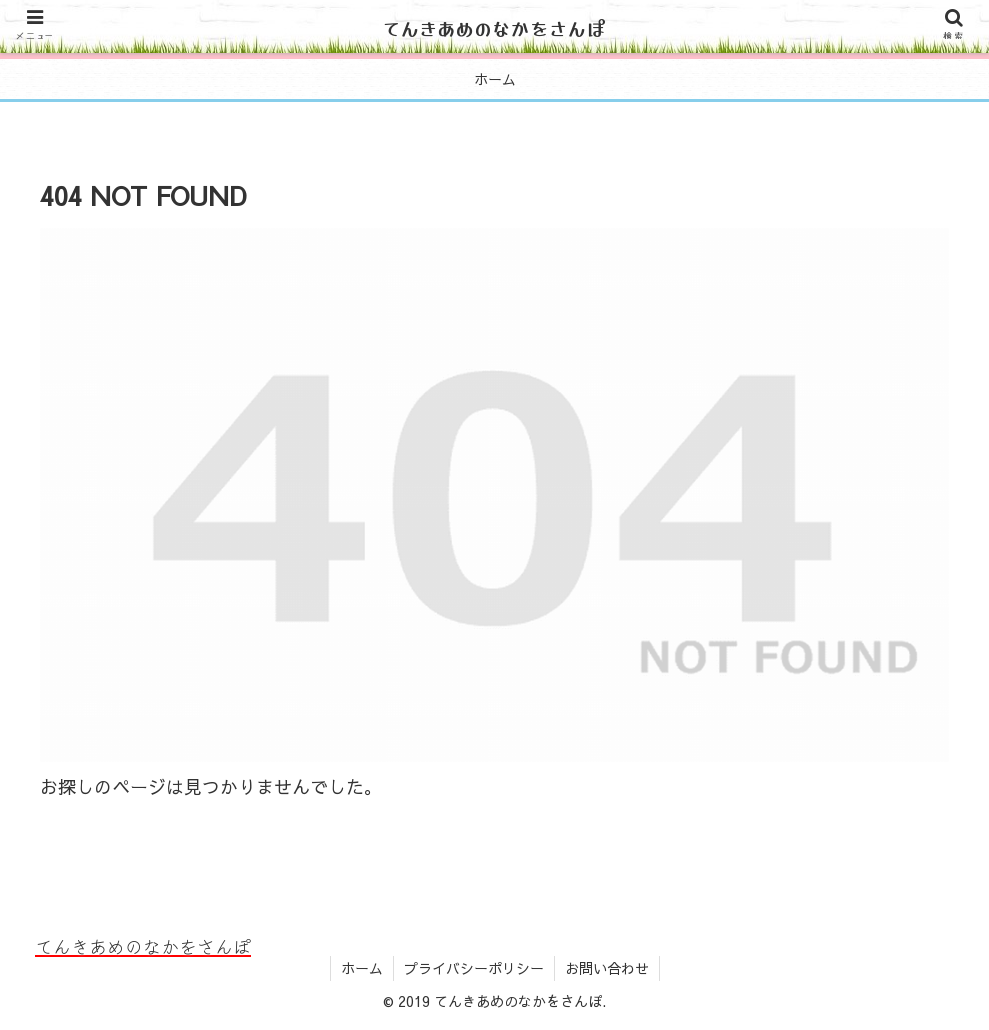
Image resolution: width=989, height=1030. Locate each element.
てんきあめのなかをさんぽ (495, 27)
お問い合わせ (607, 968)
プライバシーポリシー (474, 968)
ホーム (362, 968)
